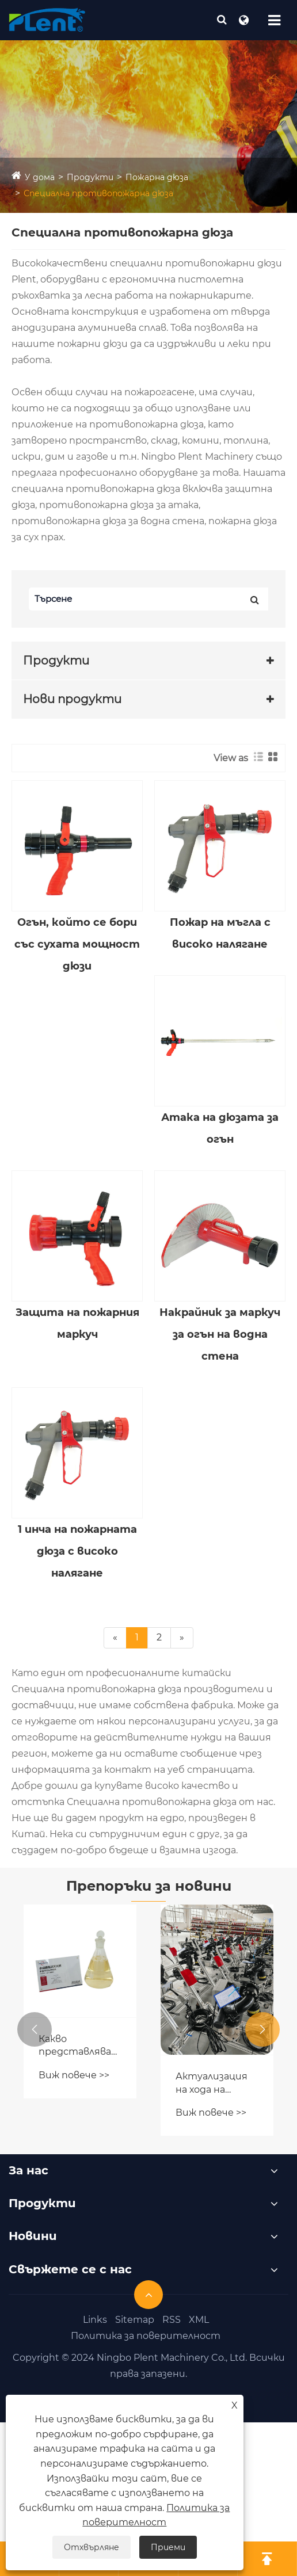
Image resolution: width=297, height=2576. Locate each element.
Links (95, 2319)
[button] (34, 2029)
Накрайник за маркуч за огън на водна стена (219, 1334)
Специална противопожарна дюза (98, 193)
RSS (171, 2319)
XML (199, 2319)
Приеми (168, 2547)
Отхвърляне (91, 2547)
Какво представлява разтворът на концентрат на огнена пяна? (79, 2046)
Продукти (90, 177)
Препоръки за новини (148, 1885)
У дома (40, 177)
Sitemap (134, 2319)
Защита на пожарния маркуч (77, 1323)
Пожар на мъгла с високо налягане (220, 933)
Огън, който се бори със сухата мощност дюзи (77, 944)
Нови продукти (72, 699)
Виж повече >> (74, 2075)
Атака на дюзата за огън (220, 1128)
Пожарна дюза (156, 177)
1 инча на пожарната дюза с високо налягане (77, 1551)
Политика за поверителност (145, 2335)
